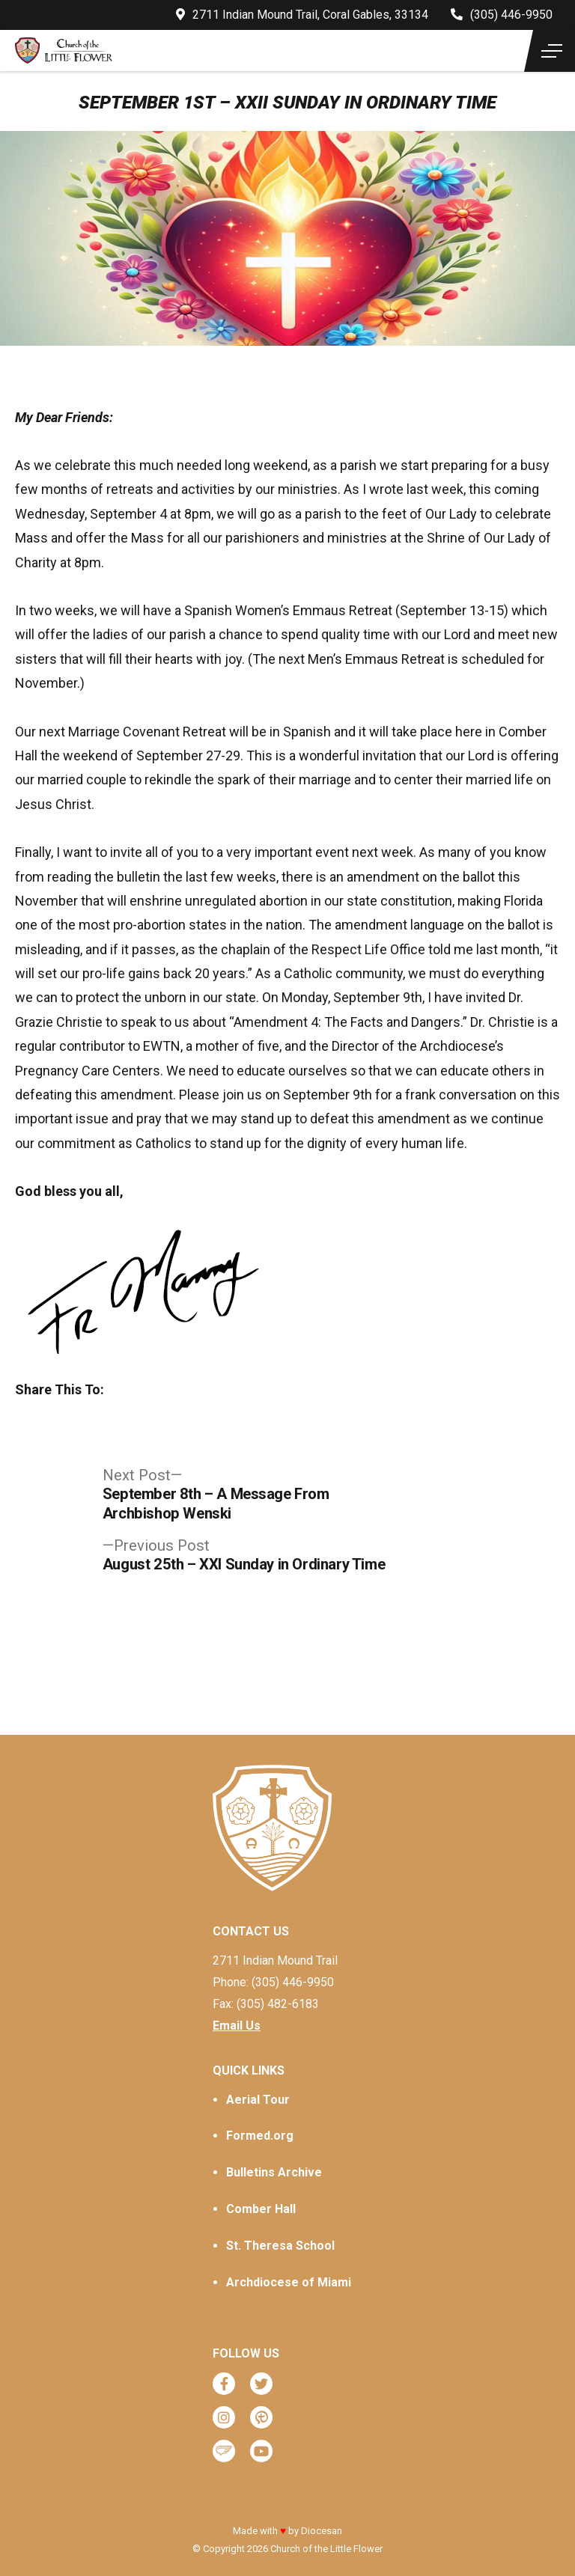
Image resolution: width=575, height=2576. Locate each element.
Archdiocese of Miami (288, 2282)
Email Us (237, 2025)
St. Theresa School (280, 2245)
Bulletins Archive (274, 2172)
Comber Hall (261, 2209)
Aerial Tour (258, 2100)
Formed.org (259, 2135)
